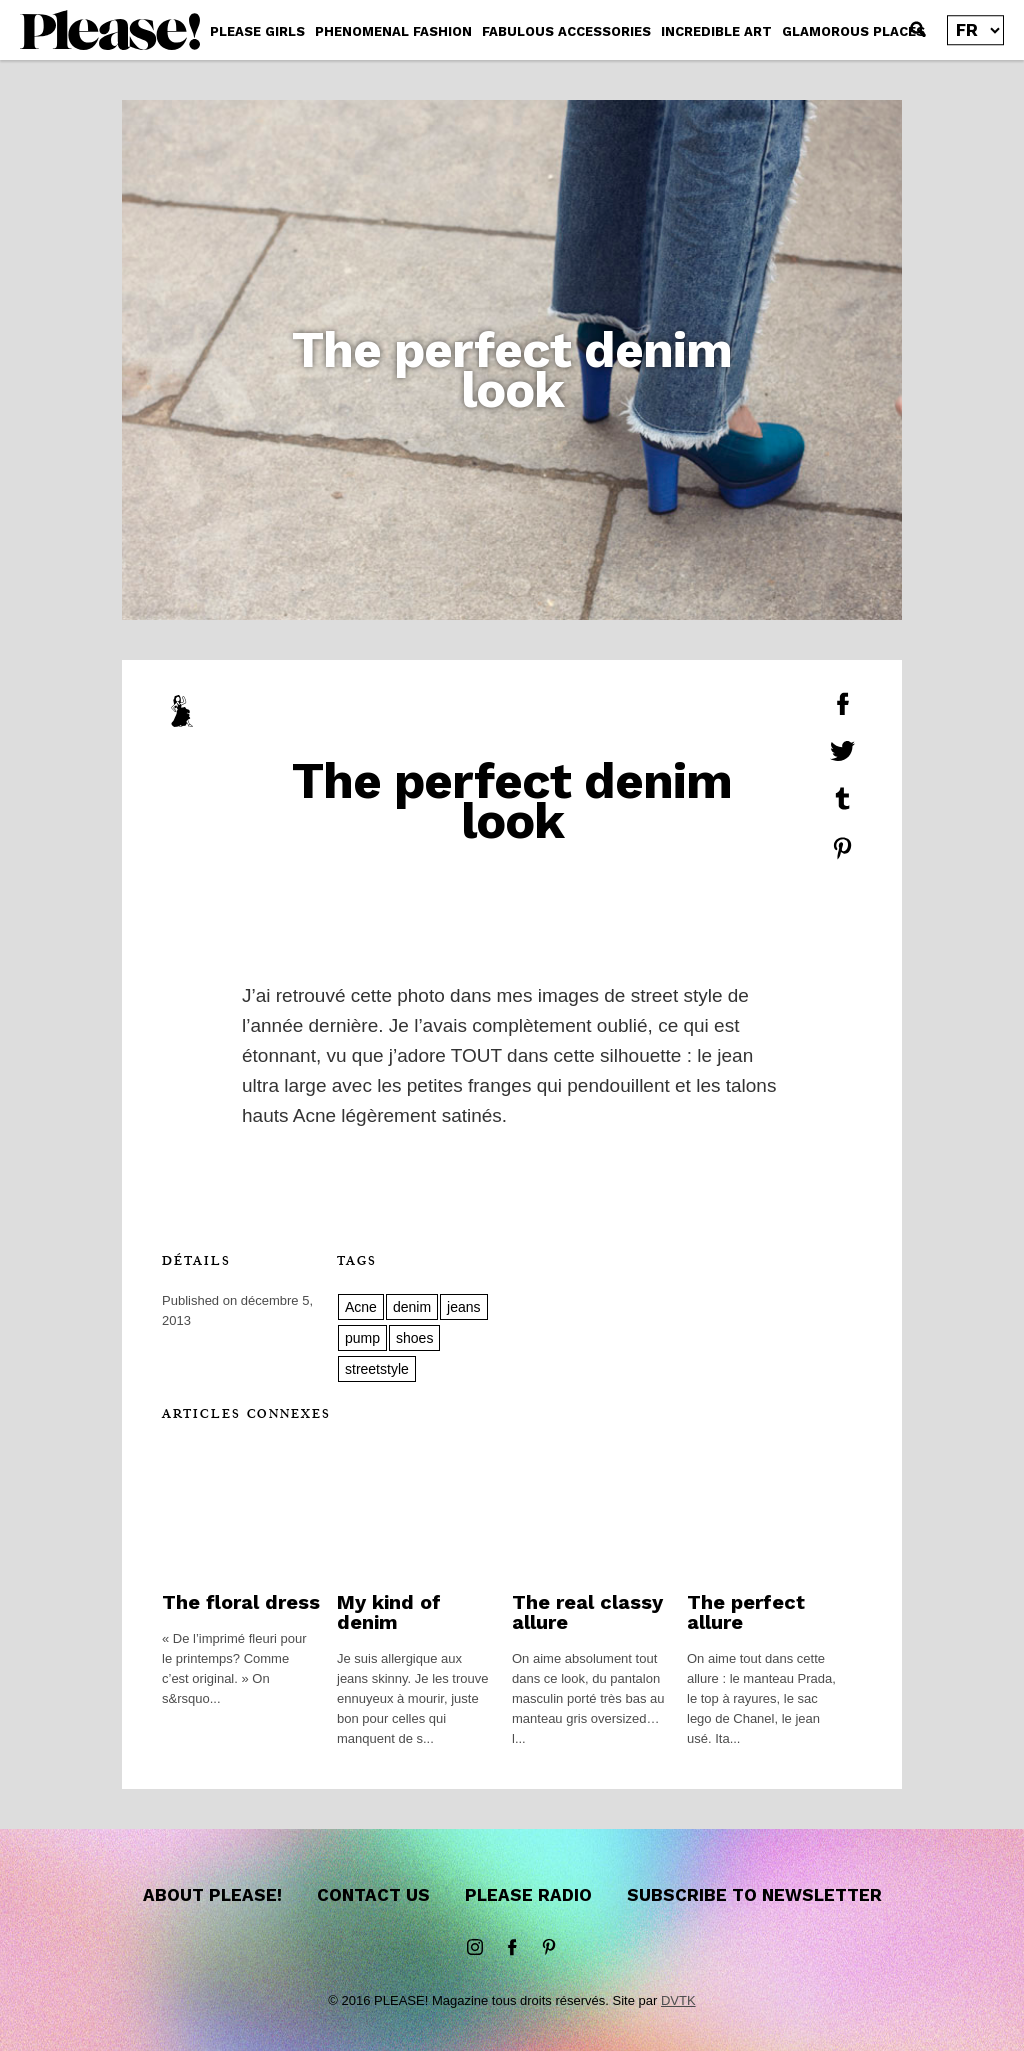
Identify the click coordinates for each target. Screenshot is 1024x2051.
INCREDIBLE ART (716, 31)
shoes (414, 1338)
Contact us (373, 1895)
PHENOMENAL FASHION (393, 31)
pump (362, 1338)
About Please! (212, 1895)
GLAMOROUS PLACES (853, 31)
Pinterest (549, 1948)
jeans (463, 1307)
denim (412, 1307)
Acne (361, 1307)
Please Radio (528, 1895)
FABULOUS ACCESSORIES (566, 31)
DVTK (678, 2000)
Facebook (512, 1948)
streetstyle (377, 1369)
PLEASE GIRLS (257, 31)
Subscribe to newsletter (754, 1895)
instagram (475, 1948)
